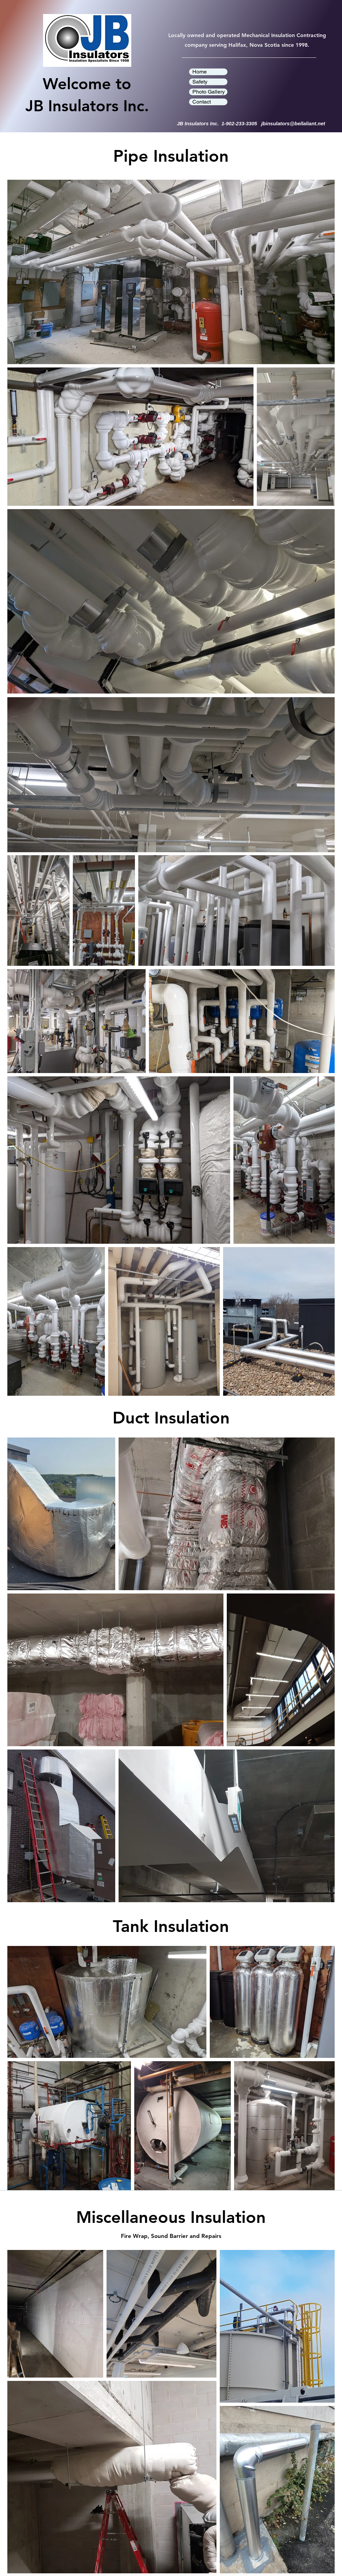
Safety (199, 82)
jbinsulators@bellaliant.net (293, 123)
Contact (201, 102)
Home (199, 71)
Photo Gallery (208, 92)
